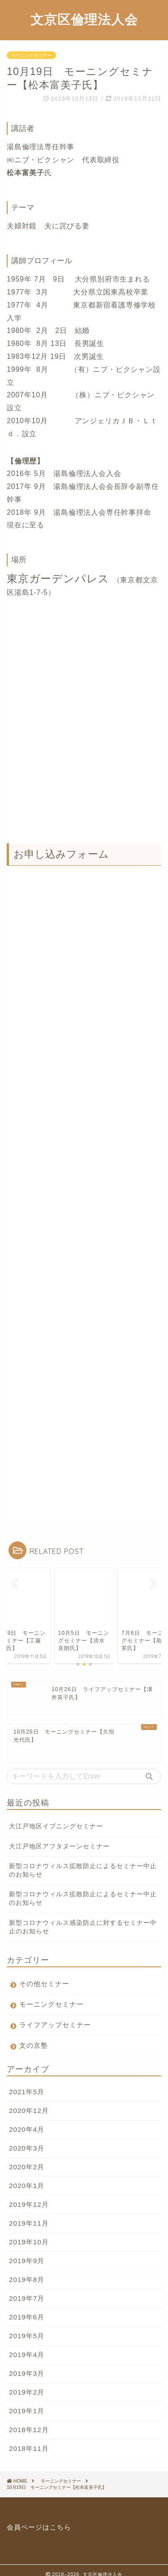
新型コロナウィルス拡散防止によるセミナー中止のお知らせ (83, 1861)
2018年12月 (29, 2421)
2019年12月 (29, 2196)
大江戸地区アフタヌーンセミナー (59, 1838)
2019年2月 (26, 2383)
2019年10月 (29, 2233)
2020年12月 (29, 2102)
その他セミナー (44, 1975)
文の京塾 (33, 2037)
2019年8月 (26, 2271)
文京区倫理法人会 (84, 19)
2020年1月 (26, 2177)
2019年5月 (26, 2327)
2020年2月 (26, 2158)
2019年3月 (26, 2365)
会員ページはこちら (39, 2518)
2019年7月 (26, 2290)
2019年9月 (26, 2252)
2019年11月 (29, 2214)
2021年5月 (26, 2083)
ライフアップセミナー (55, 2016)
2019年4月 (26, 2346)
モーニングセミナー (31, 55)
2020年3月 (26, 2139)
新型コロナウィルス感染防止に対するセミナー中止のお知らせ (83, 1918)
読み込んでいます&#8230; (84, 1179)
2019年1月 (26, 2402)
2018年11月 (29, 2440)
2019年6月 (26, 2308)
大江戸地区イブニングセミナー (56, 1818)
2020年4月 (26, 2121)
